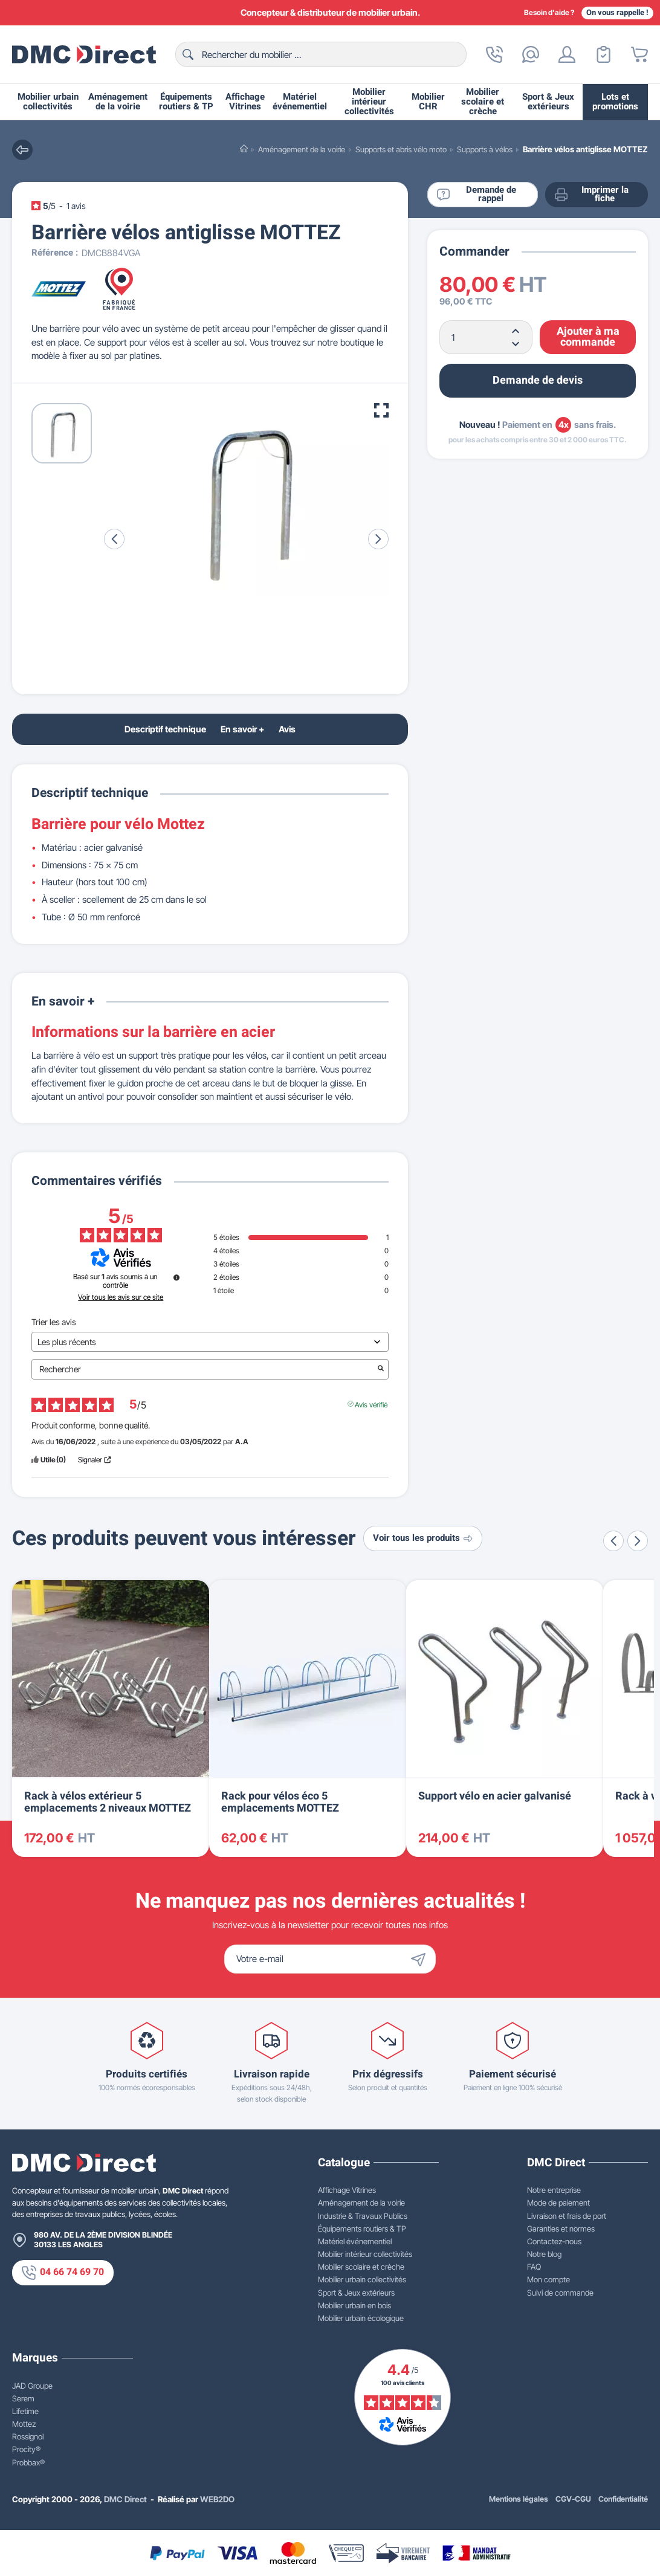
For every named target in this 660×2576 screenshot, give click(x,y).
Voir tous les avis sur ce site (120, 1297)
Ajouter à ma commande (588, 336)
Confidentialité (623, 2498)
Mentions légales (518, 2498)
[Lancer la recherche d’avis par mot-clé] (381, 1369)
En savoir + (242, 729)
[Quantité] (485, 337)
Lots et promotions (615, 102)
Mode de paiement (558, 2202)
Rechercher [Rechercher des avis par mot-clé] (204, 1369)
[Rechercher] (321, 54)
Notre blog (544, 2254)
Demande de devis (538, 380)
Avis (287, 729)
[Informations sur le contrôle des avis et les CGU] (176, 1277)
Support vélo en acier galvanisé (494, 1796)
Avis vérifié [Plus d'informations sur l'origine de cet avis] (371, 1404)
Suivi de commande (560, 2292)
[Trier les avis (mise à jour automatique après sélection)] (210, 1342)
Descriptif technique (165, 729)
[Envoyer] (421, 1959)
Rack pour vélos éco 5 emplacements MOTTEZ (280, 1802)
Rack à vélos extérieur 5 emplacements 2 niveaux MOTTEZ (107, 1802)
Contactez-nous (554, 2241)
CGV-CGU (573, 2498)
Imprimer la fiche (591, 194)
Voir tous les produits (423, 1538)
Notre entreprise (554, 2190)
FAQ (534, 2266)
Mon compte (548, 2279)
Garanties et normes (561, 2228)
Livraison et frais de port (566, 2216)
